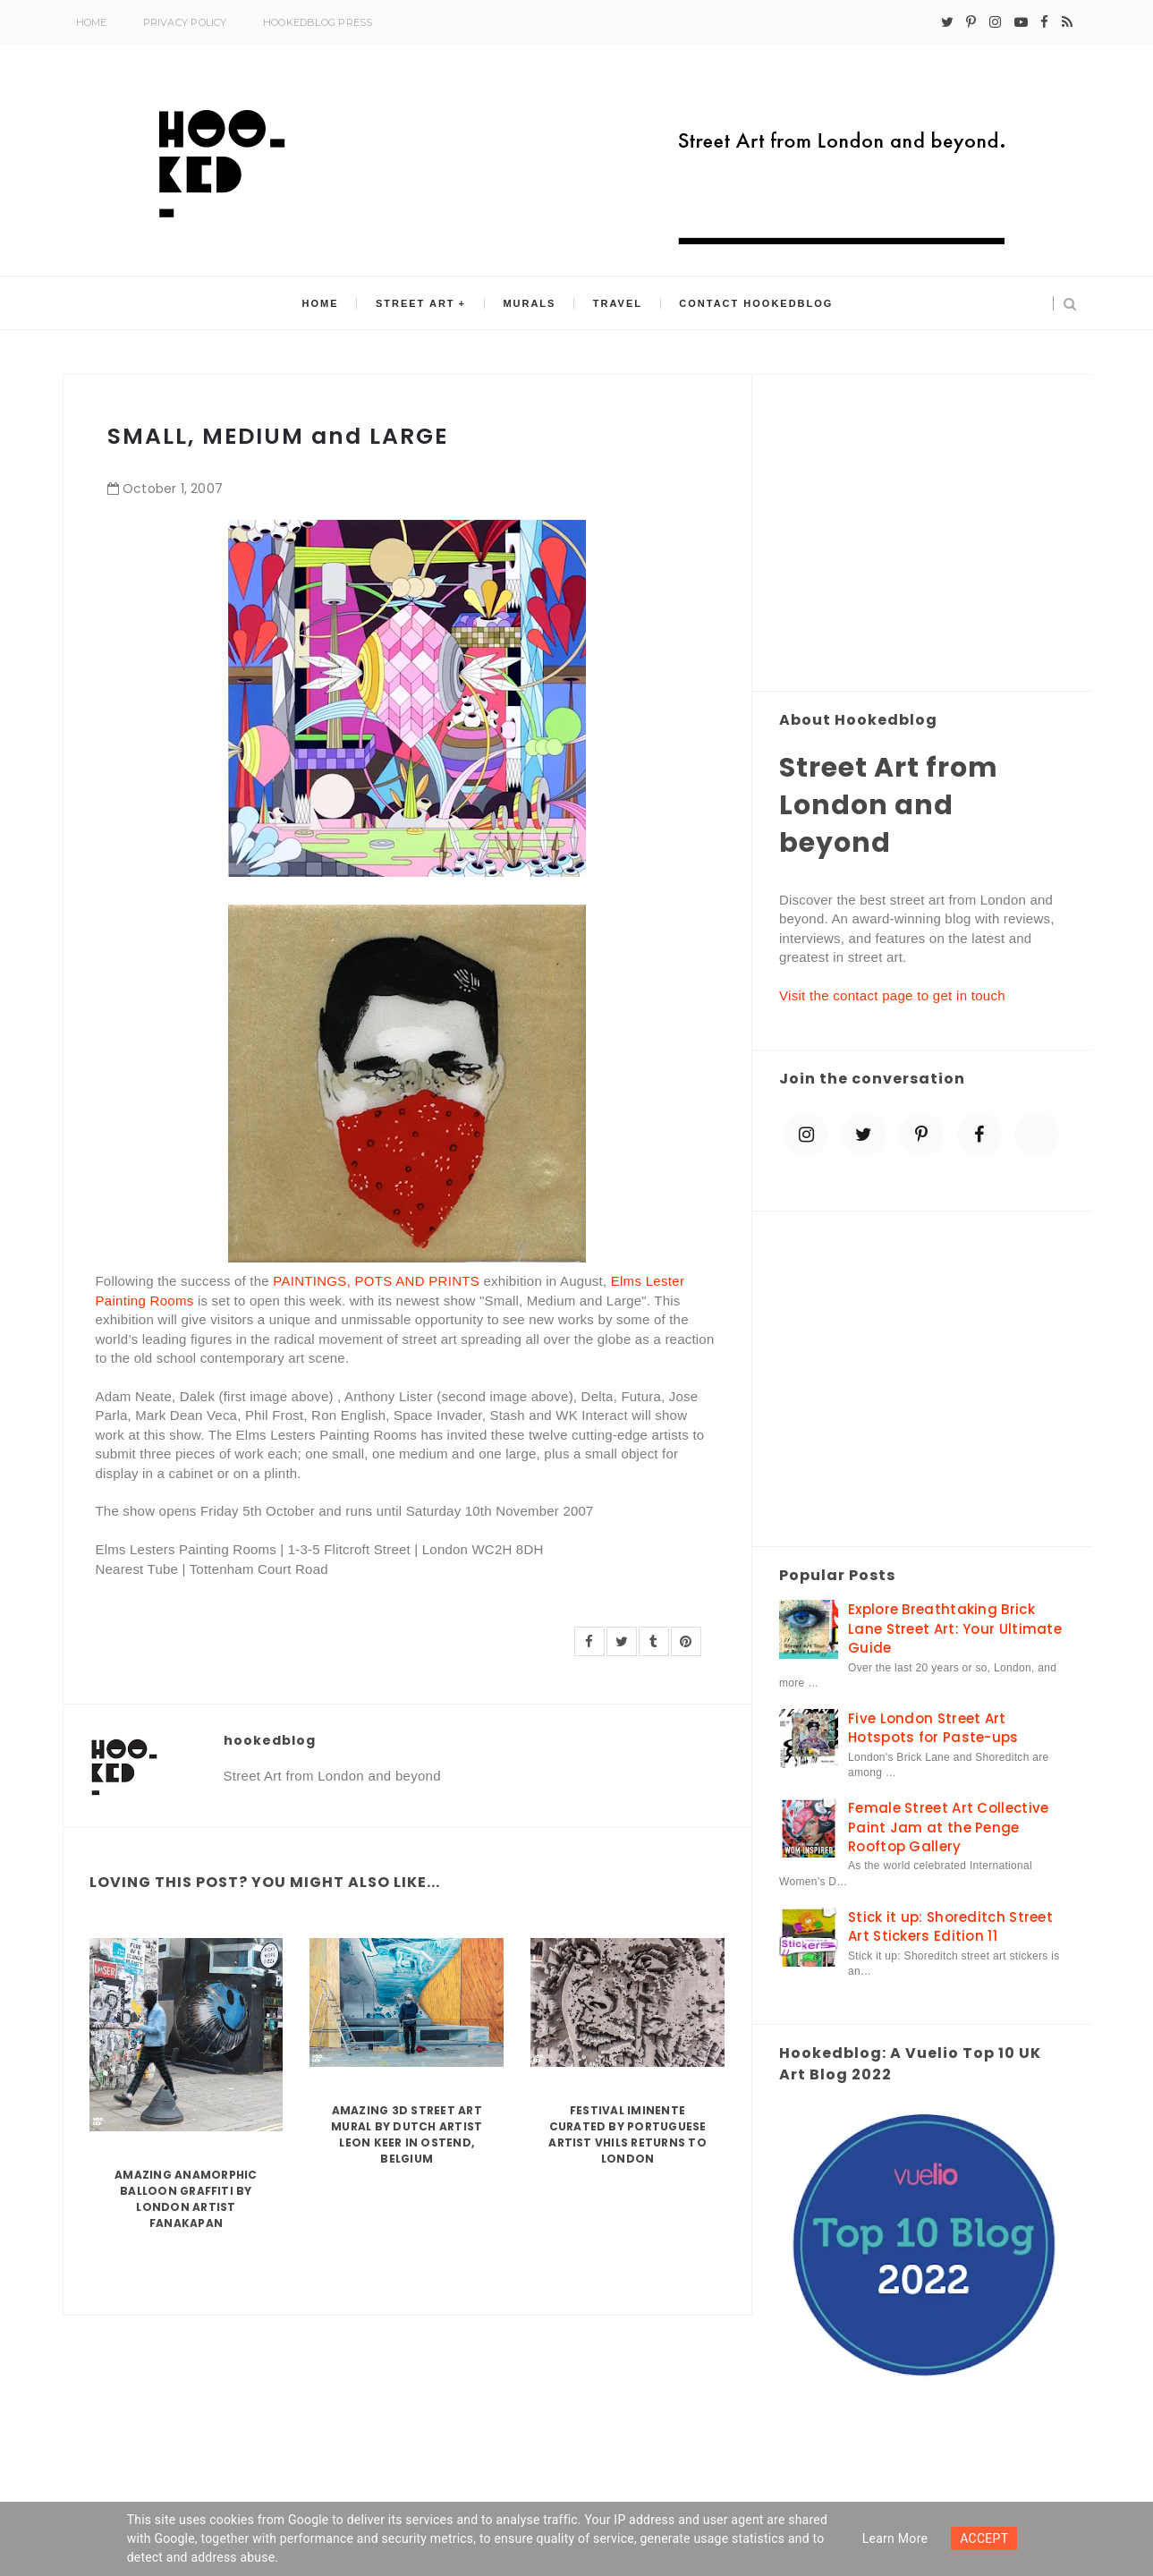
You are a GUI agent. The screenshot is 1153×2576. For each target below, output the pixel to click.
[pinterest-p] (971, 22)
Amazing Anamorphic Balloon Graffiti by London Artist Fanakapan (185, 2199)
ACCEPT (984, 2538)
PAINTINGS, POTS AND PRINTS (376, 1280)
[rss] (1067, 22)
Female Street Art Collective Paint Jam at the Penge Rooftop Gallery (948, 1827)
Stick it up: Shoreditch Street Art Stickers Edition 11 (950, 1926)
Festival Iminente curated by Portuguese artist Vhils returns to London (627, 2134)
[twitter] (947, 22)
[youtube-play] (1021, 22)
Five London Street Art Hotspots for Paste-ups (933, 1728)
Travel (616, 303)
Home (91, 22)
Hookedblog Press (318, 22)
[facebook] (1044, 22)
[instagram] (995, 22)
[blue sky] (1036, 1134)
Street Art (416, 303)
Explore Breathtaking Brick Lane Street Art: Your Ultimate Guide (955, 1628)
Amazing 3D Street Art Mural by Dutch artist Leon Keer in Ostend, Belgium (406, 2134)
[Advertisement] (921, 534)
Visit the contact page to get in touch (892, 995)
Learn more (895, 2538)
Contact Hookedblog (754, 303)
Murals (529, 303)
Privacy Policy (185, 22)
